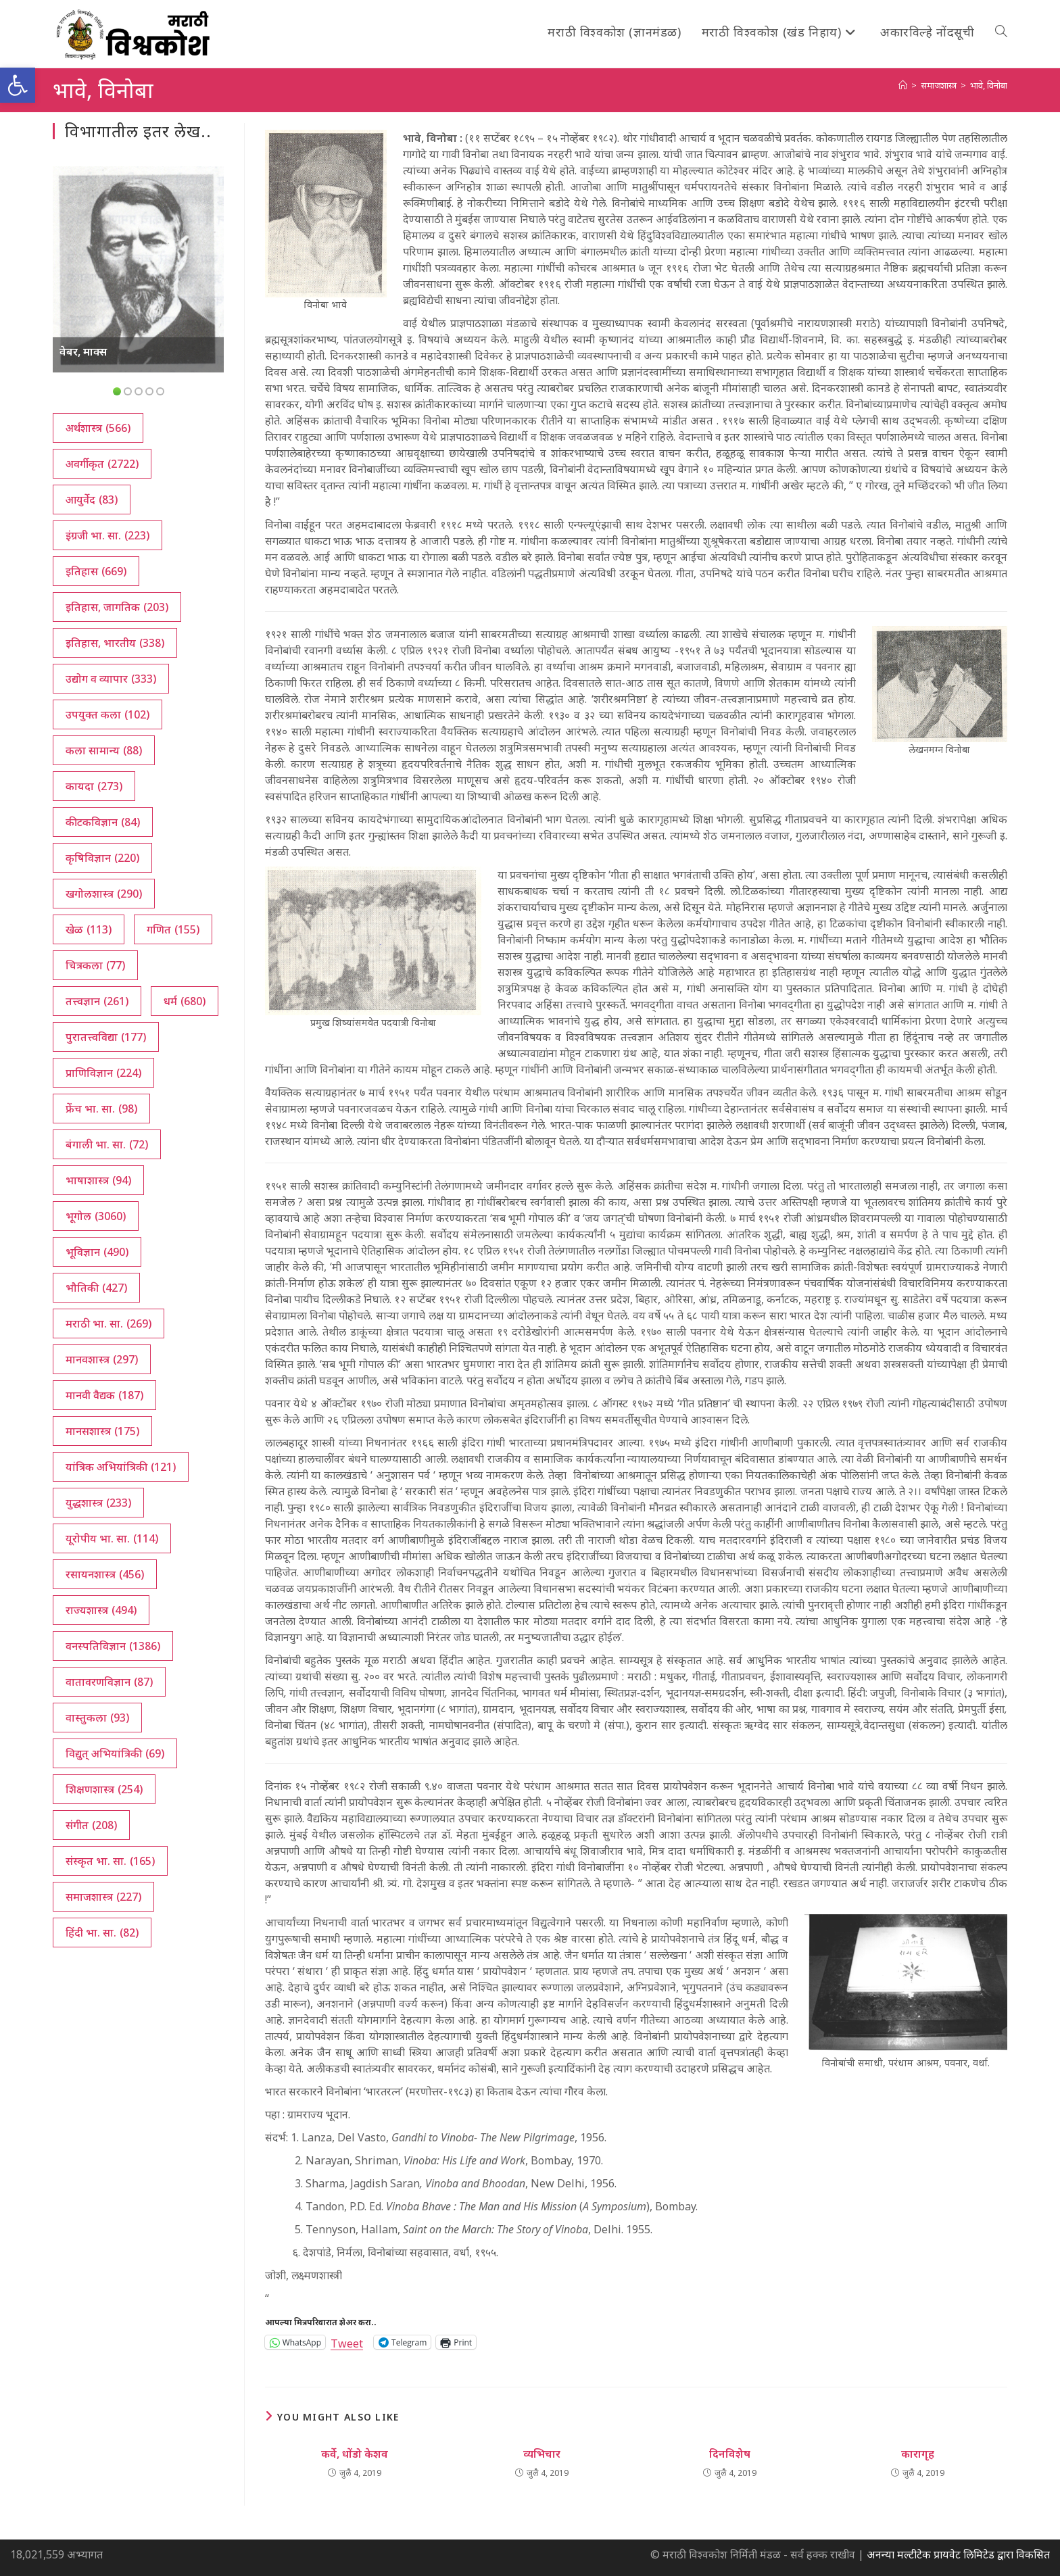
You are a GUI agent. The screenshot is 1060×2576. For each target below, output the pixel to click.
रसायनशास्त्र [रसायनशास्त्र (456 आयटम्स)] (105, 1574)
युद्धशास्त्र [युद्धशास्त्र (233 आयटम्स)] (98, 1502)
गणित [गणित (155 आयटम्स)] (173, 929)
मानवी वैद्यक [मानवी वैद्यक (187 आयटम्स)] (104, 1395)
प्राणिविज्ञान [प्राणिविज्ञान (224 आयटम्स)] (103, 1073)
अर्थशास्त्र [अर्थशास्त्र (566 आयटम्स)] (98, 428)
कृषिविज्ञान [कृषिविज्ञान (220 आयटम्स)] (102, 858)
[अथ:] (902, 85)
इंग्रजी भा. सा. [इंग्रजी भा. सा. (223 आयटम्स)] (107, 535)
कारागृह (917, 2453)
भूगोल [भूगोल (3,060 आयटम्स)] (96, 1216)
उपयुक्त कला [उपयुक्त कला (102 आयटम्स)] (107, 714)
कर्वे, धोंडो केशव (354, 2453)
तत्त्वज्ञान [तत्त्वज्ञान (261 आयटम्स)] (97, 1001)
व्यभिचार (541, 2453)
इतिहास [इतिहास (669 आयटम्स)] (96, 571)
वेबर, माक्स (83, 351)
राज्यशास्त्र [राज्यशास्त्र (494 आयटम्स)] (101, 1610)
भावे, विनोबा (988, 85)
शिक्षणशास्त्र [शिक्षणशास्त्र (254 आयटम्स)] (104, 1789)
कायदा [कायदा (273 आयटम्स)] (94, 786)
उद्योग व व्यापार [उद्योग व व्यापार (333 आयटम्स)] (111, 679)
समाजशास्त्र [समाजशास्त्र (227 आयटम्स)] (103, 1897)
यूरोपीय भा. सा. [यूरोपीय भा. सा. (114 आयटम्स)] (112, 1538)
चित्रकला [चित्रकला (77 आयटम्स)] (95, 965)
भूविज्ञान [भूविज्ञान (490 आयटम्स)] (97, 1252)
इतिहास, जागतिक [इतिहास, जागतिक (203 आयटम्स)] (117, 607)
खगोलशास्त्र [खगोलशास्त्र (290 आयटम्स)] (104, 893)
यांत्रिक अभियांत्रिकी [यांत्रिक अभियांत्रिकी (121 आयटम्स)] (121, 1467)
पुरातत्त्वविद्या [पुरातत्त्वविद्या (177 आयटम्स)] (106, 1037)
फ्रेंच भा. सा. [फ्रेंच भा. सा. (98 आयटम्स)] (101, 1108)
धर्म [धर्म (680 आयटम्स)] (185, 1001)
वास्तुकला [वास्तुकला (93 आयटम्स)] (97, 1717)
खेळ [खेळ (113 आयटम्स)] (89, 929)
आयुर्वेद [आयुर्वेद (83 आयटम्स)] (92, 499)
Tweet (347, 2342)
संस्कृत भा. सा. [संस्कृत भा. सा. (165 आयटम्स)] (110, 1861)
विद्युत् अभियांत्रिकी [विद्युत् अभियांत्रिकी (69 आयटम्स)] (115, 1753)
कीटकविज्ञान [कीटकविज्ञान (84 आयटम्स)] (103, 822)
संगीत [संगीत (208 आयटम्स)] (91, 1825)
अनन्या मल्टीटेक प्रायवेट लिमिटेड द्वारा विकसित (958, 2554)
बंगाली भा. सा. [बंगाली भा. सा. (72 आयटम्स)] (107, 1144)
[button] (17, 85)
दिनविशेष (729, 2453)
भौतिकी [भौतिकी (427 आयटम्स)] (96, 1288)
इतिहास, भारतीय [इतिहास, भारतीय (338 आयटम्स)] (115, 643)
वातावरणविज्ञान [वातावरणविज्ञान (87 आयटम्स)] (109, 1682)
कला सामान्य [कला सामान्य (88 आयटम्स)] (104, 750)
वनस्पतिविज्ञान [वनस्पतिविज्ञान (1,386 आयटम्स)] (113, 1646)
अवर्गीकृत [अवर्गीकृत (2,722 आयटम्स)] (102, 464)
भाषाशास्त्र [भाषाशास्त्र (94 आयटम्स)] (98, 1180)
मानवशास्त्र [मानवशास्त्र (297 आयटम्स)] (102, 1359)
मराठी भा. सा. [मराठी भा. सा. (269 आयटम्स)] (108, 1323)
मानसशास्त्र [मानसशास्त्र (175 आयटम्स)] (102, 1431)
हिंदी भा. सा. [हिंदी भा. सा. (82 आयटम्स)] (102, 1932)
